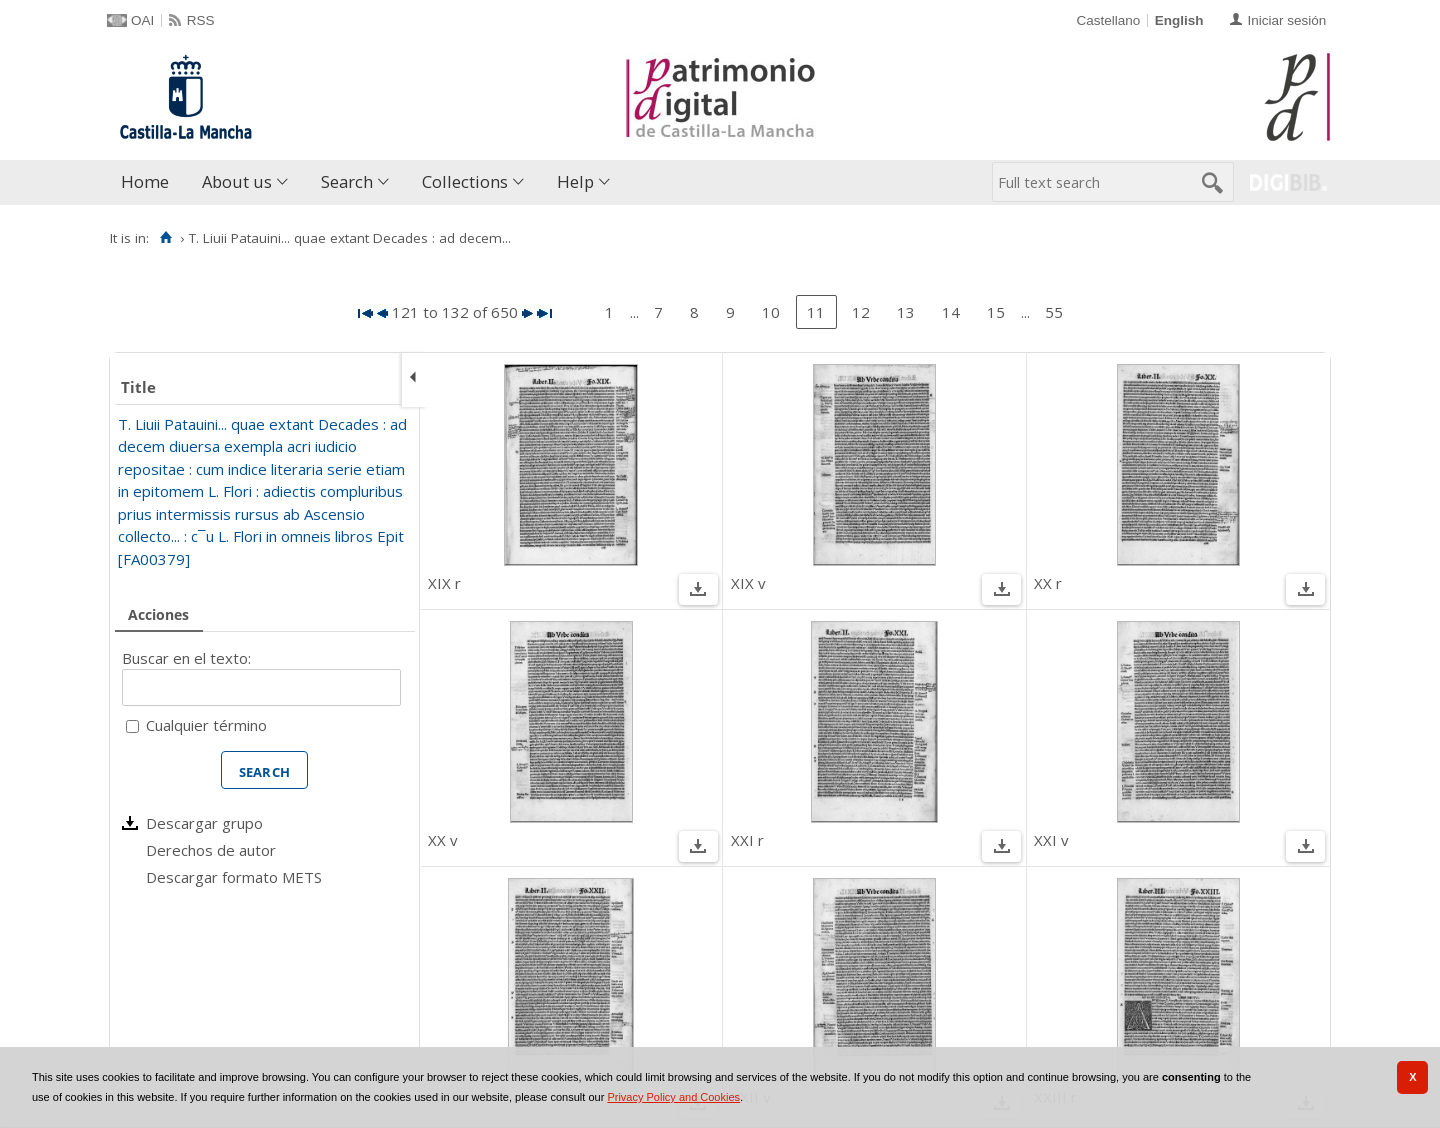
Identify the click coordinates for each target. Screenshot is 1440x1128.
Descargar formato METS (234, 877)
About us (237, 181)
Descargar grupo (204, 823)
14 (951, 312)
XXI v (1051, 840)
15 (996, 312)
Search (347, 181)
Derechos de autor (211, 850)
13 (906, 312)
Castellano (1108, 20)
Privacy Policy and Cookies (673, 1097)
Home (145, 181)
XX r (1048, 583)
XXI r (747, 840)
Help (575, 181)
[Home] (165, 238)
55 (1054, 312)
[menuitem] (149, 182)
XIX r (444, 583)
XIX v (748, 583)
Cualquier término (206, 725)
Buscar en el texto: (186, 658)
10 (771, 312)
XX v (443, 840)
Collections (465, 181)
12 (861, 312)
